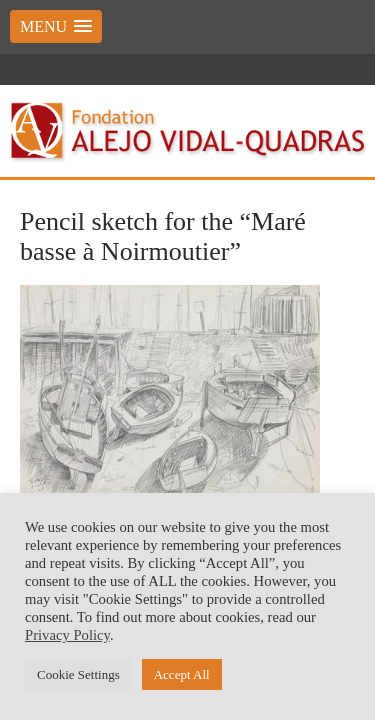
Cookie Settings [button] (78, 674)
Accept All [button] (182, 674)
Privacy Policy (67, 635)
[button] (56, 26)
